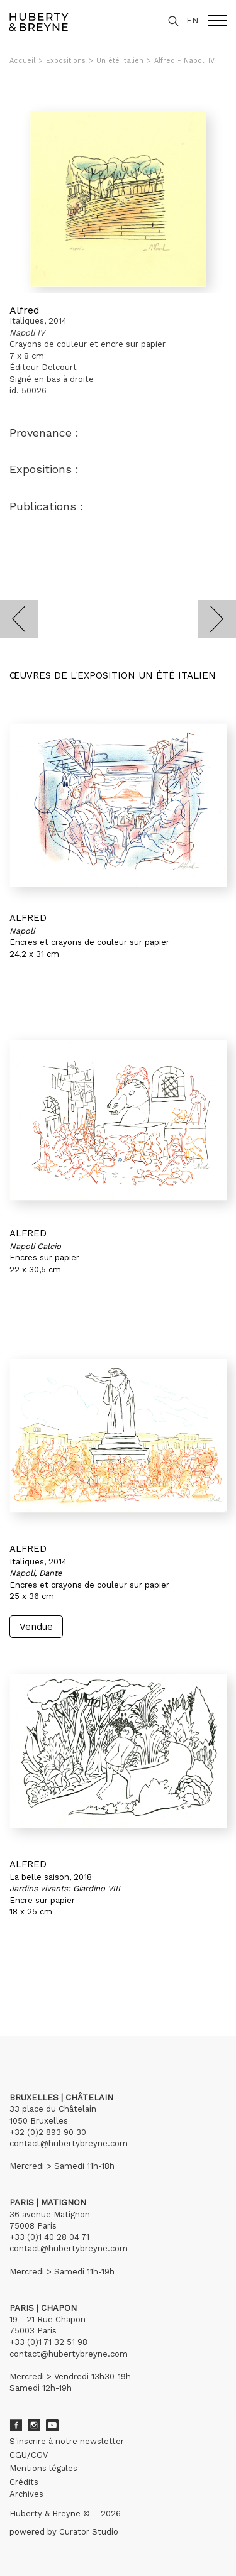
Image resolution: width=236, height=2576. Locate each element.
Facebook (15, 2425)
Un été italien (119, 61)
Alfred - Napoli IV (184, 61)
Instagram (34, 2425)
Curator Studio (88, 2531)
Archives (26, 2494)
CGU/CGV (28, 2455)
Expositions (66, 61)
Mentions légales (43, 2468)
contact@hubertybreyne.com (68, 2143)
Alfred (24, 310)
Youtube (52, 2425)
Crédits (23, 2482)
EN (192, 20)
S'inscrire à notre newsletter (66, 2441)
